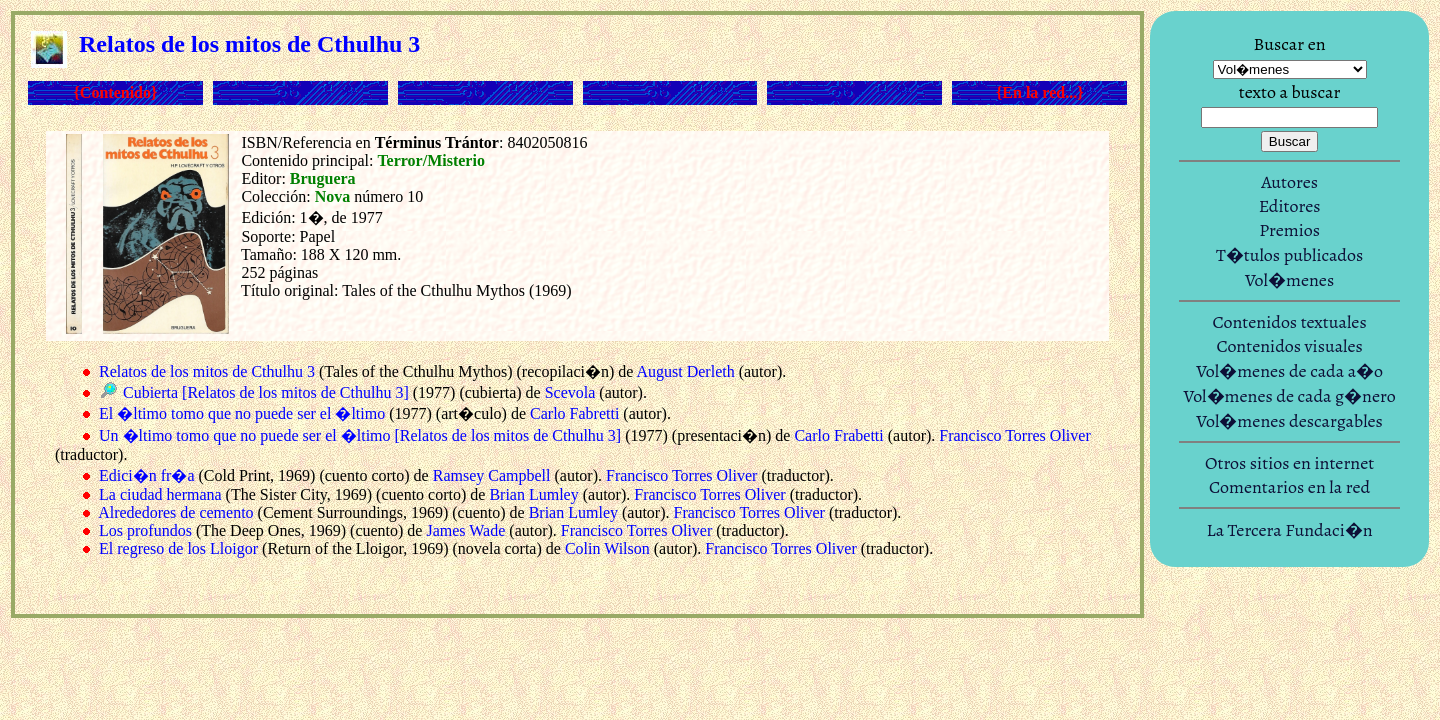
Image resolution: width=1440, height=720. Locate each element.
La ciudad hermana (160, 494)
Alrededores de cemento (175, 512)
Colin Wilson (607, 548)
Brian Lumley (533, 494)
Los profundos (145, 530)
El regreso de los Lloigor (178, 548)
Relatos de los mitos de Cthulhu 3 (207, 371)
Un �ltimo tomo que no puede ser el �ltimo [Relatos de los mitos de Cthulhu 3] (360, 435)
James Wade (465, 530)
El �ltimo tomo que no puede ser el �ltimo (242, 413)
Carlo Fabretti (574, 413)
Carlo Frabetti (838, 435)
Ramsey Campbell (492, 475)
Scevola (570, 392)
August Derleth (685, 371)
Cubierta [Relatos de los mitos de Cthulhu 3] (266, 392)
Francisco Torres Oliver (1014, 435)
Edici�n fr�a (147, 475)
